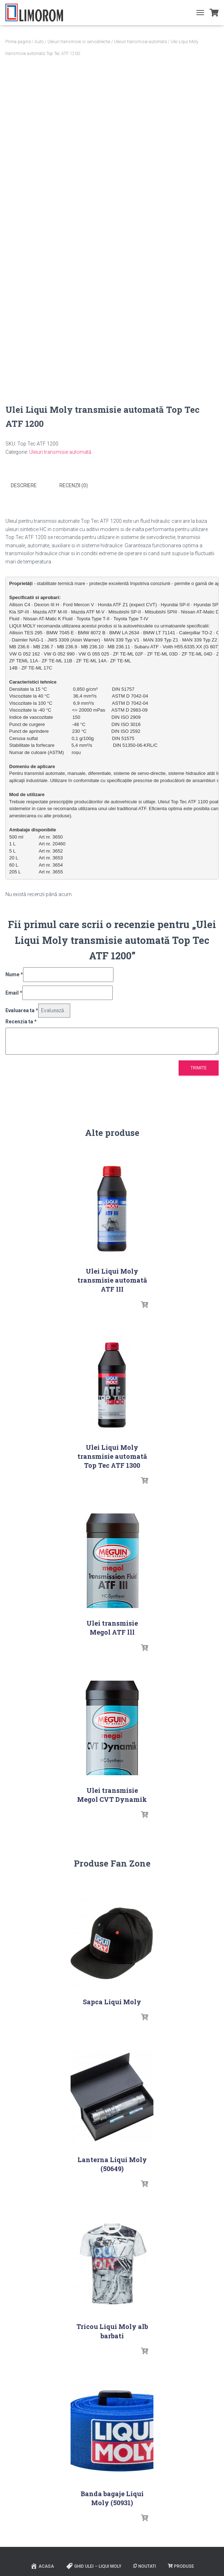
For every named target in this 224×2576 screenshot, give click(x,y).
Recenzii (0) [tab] (73, 485)
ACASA (42, 2564)
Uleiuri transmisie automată (140, 41)
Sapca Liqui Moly (112, 2000)
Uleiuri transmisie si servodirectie (79, 41)
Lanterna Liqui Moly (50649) (112, 2162)
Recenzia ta (21, 1020)
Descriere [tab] (24, 485)
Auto (39, 41)
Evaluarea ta (21, 1009)
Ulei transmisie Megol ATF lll (112, 1626)
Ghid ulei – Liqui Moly (93, 2564)
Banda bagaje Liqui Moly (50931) (112, 2497)
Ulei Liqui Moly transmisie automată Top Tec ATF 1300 (112, 1455)
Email (13, 991)
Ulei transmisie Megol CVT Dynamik (112, 1793)
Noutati (144, 2564)
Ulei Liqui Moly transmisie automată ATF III (112, 1278)
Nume (14, 973)
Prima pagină (18, 41)
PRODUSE (181, 2564)
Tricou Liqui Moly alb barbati (112, 2330)
